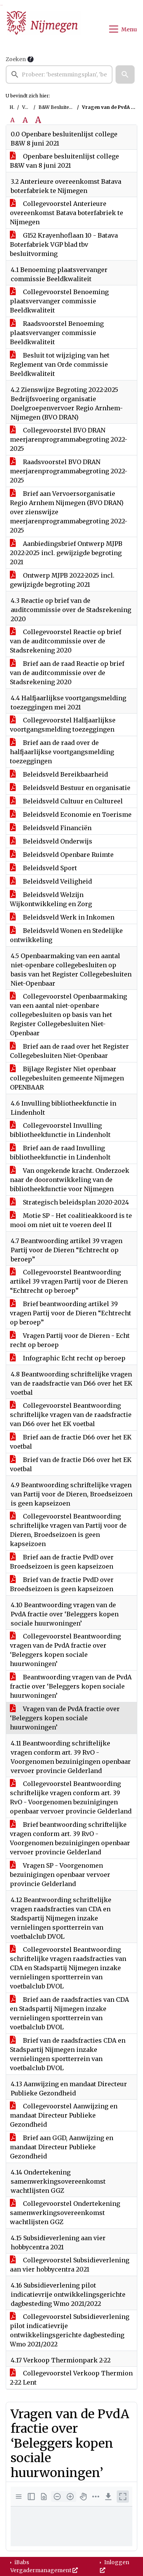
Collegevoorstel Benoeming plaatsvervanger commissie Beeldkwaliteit (59, 301)
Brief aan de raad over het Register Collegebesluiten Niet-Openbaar (69, 1051)
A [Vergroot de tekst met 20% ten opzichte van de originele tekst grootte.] (25, 120)
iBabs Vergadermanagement (44, 2566)
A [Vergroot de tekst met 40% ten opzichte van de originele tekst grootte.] (38, 120)
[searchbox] (59, 74)
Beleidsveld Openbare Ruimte (62, 854)
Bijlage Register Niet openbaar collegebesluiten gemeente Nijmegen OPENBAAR (67, 1078)
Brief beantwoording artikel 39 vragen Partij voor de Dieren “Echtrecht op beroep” (70, 1313)
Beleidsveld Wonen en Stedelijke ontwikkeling (66, 935)
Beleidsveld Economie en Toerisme (71, 814)
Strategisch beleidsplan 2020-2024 (69, 1202)
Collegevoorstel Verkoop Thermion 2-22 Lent (71, 2377)
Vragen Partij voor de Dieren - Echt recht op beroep (70, 1340)
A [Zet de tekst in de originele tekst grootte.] (12, 120)
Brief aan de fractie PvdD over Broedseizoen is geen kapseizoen (62, 1561)
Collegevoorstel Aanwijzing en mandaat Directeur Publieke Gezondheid (63, 2115)
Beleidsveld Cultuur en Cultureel (66, 801)
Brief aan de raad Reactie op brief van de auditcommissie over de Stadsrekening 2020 (67, 673)
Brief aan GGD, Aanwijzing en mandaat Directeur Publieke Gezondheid (61, 2147)
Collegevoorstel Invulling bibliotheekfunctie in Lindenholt (60, 1130)
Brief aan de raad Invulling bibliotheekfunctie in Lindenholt (60, 1152)
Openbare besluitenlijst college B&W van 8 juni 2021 (64, 160)
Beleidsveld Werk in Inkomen (62, 917)
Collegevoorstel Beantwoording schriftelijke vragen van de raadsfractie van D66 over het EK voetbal (71, 1415)
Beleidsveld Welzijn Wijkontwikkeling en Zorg (51, 899)
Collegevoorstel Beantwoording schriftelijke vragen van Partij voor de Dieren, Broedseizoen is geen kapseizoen (68, 1530)
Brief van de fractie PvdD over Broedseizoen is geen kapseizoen (62, 1584)
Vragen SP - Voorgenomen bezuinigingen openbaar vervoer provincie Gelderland (60, 1875)
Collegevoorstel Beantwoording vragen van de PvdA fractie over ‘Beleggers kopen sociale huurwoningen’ (65, 1650)
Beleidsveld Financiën (51, 828)
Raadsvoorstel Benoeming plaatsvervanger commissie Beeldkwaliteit (57, 333)
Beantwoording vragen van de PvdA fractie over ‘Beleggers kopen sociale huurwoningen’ (71, 1686)
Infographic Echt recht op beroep (67, 1358)
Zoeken (16, 59)
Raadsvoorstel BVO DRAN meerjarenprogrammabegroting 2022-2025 (68, 471)
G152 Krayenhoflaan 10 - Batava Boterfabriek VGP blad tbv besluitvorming (64, 244)
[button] (125, 74)
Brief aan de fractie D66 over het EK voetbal (71, 1441)
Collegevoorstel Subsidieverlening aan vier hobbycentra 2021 (69, 2264)
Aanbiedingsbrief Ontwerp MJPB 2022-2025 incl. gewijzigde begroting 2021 (66, 553)
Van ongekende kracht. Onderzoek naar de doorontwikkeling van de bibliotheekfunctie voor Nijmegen (69, 1180)
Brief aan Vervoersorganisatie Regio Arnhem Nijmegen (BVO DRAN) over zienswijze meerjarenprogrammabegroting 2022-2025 (68, 512)
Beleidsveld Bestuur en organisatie (70, 788)
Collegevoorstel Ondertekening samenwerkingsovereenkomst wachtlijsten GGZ (65, 2213)
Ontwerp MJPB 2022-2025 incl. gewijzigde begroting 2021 (62, 580)
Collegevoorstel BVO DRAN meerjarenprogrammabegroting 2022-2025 (68, 439)
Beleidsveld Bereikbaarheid (59, 774)
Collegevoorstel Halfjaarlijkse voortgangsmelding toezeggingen (63, 724)
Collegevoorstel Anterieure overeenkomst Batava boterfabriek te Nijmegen (66, 213)
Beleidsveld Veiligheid (51, 881)
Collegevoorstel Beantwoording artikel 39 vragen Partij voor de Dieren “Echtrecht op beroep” (69, 1281)
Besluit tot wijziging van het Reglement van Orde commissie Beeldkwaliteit (59, 364)
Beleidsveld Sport (43, 868)
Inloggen (114, 2566)
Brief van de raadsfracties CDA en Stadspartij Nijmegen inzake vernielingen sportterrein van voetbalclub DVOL (67, 2054)
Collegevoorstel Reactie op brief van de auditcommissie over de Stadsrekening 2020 (65, 641)
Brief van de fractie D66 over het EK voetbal (71, 1464)
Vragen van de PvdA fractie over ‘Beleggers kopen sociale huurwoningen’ (65, 1718)
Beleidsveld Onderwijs (51, 841)
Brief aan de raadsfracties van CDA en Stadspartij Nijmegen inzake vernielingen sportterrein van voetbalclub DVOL (69, 2013)
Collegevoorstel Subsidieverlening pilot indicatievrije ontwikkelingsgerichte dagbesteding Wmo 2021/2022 (69, 2330)
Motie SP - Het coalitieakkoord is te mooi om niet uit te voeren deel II (71, 1220)
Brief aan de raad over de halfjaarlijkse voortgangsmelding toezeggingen (62, 752)
